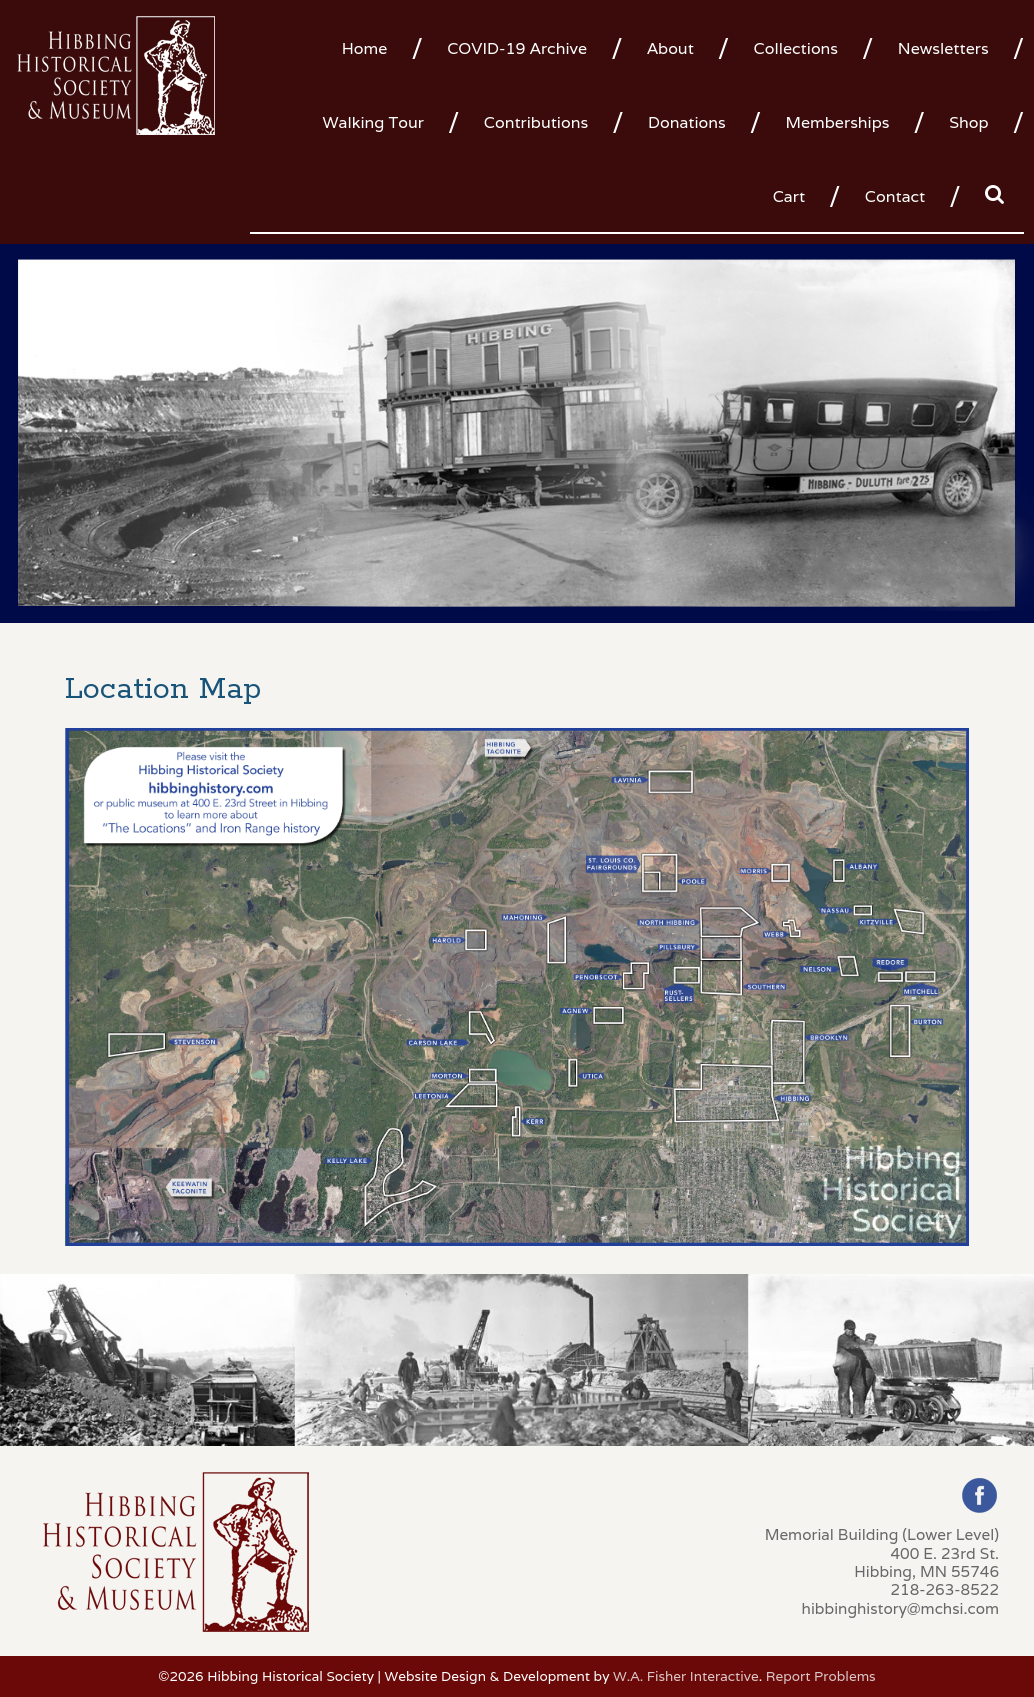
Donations (687, 122)
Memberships (837, 122)
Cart (789, 196)
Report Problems (821, 1676)
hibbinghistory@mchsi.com (900, 1608)
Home (365, 48)
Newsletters (943, 48)
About (670, 48)
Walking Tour (373, 122)
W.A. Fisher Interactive (686, 1676)
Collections (796, 48)
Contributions (536, 122)
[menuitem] (372, 47)
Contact (895, 196)
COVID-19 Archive (517, 48)
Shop (968, 122)
